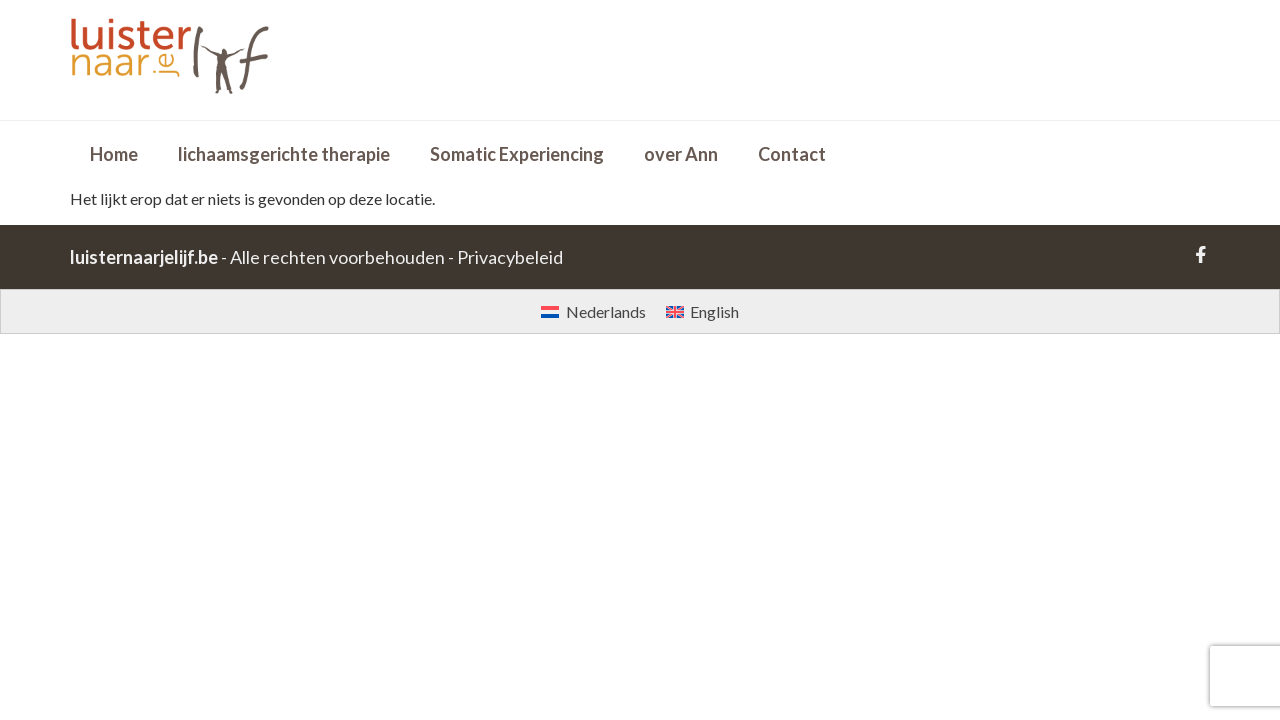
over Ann (681, 154)
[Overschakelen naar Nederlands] (593, 311)
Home (114, 154)
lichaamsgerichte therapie (284, 154)
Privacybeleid (510, 257)
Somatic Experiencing (517, 154)
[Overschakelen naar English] (702, 311)
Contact (792, 154)
